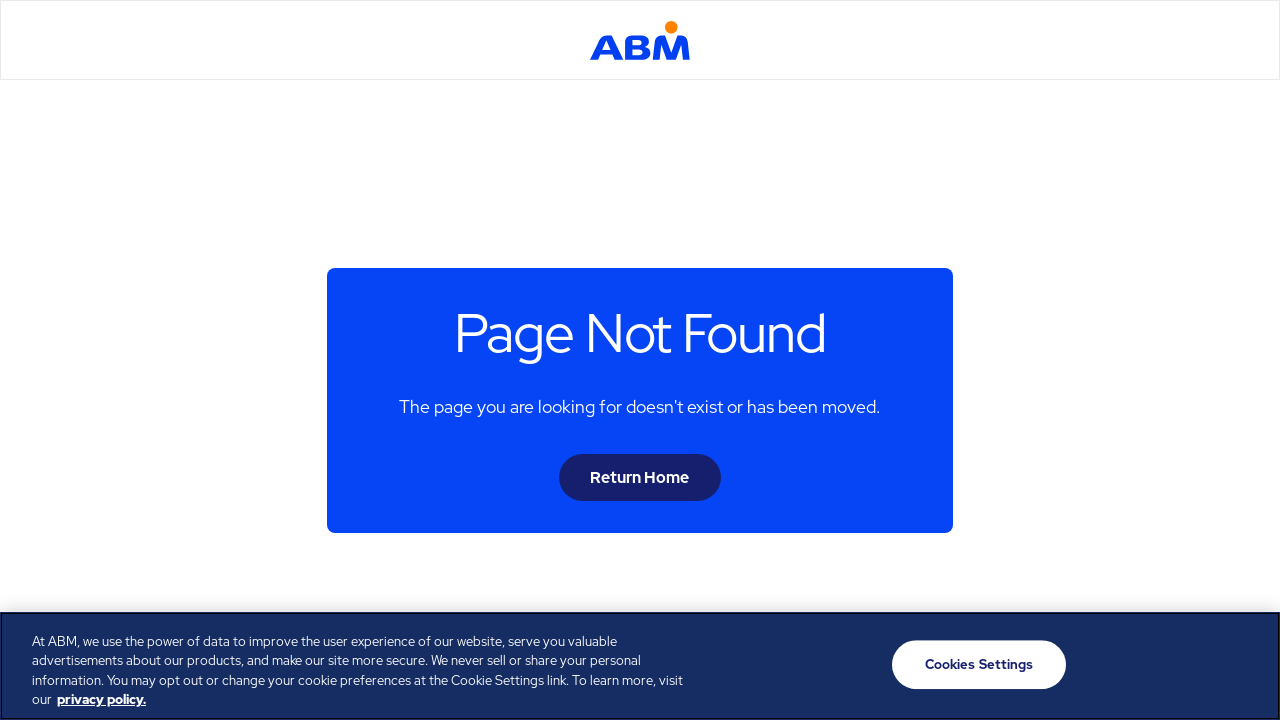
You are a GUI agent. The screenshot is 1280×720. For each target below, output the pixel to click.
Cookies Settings (979, 664)
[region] (640, 666)
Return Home (639, 477)
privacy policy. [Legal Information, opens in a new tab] (101, 699)
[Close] (1248, 663)
